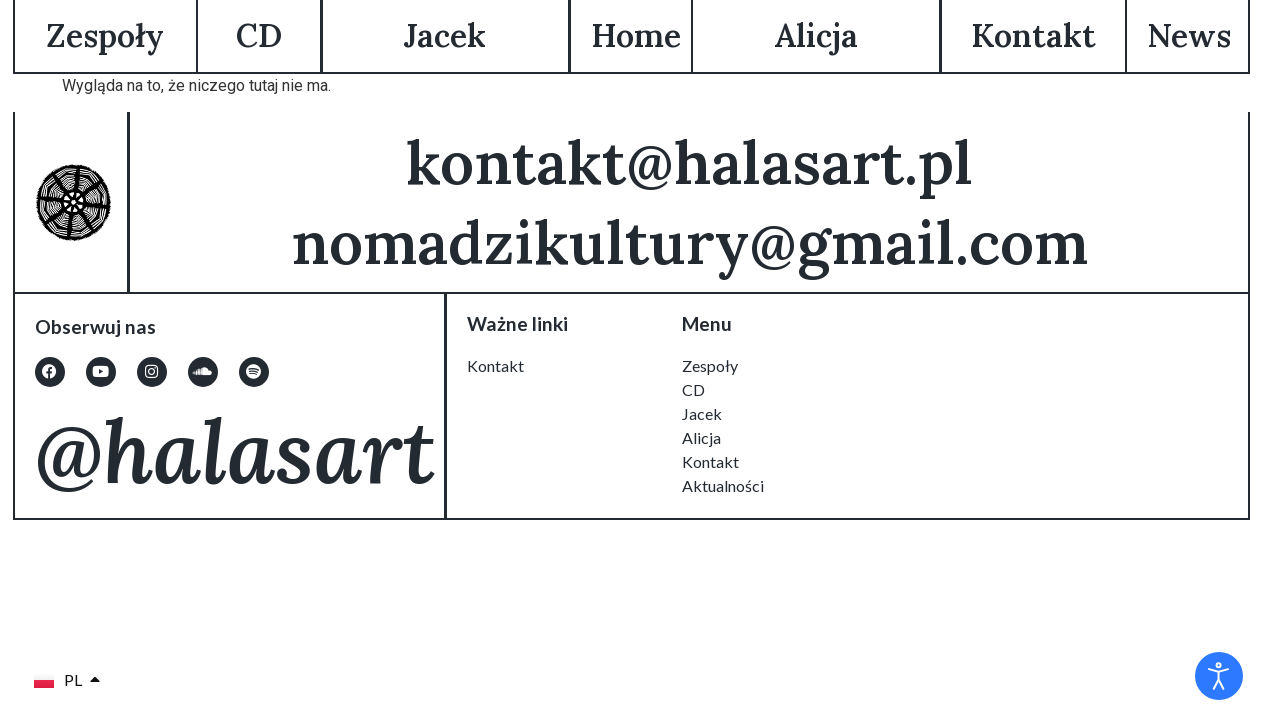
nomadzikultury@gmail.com (688, 242)
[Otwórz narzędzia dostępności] (1219, 676)
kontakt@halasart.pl (688, 162)
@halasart (235, 450)
